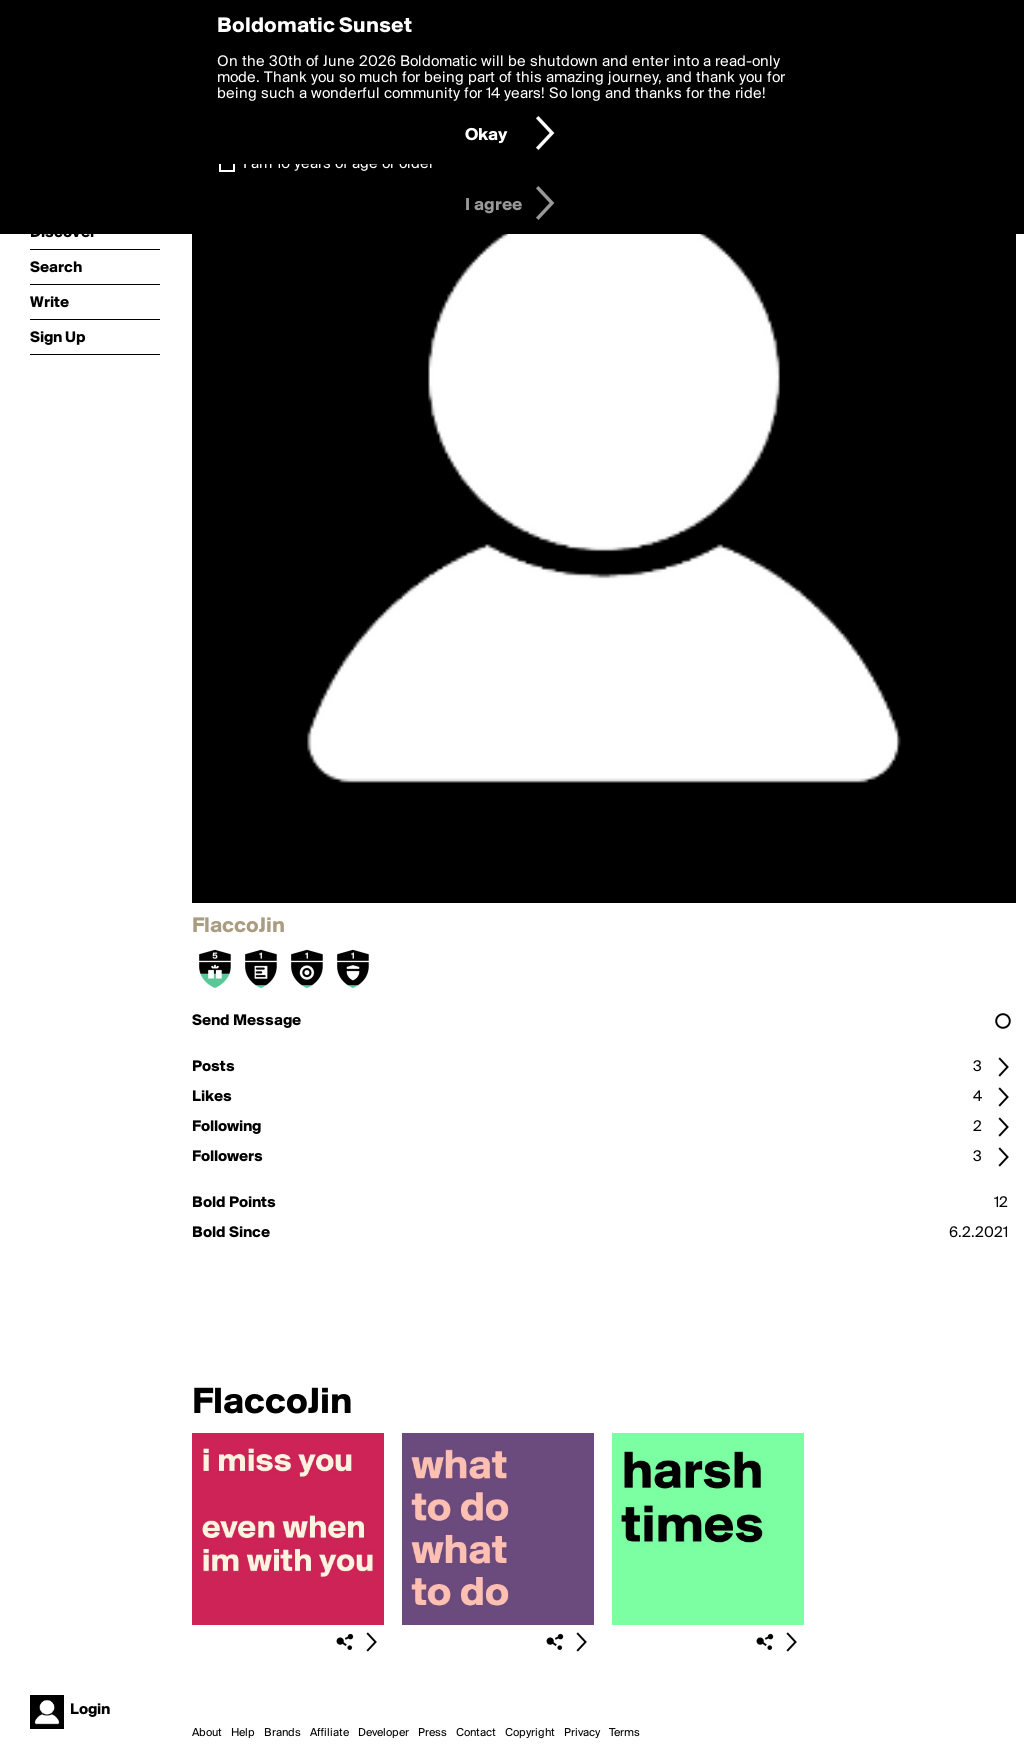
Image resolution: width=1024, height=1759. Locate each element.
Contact (476, 1733)
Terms (624, 1733)
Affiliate (329, 1733)
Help (243, 1733)
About (207, 1733)
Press (432, 1733)
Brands (282, 1733)
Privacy (582, 1733)
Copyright (530, 1733)
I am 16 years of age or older (338, 164)
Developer (383, 1733)
